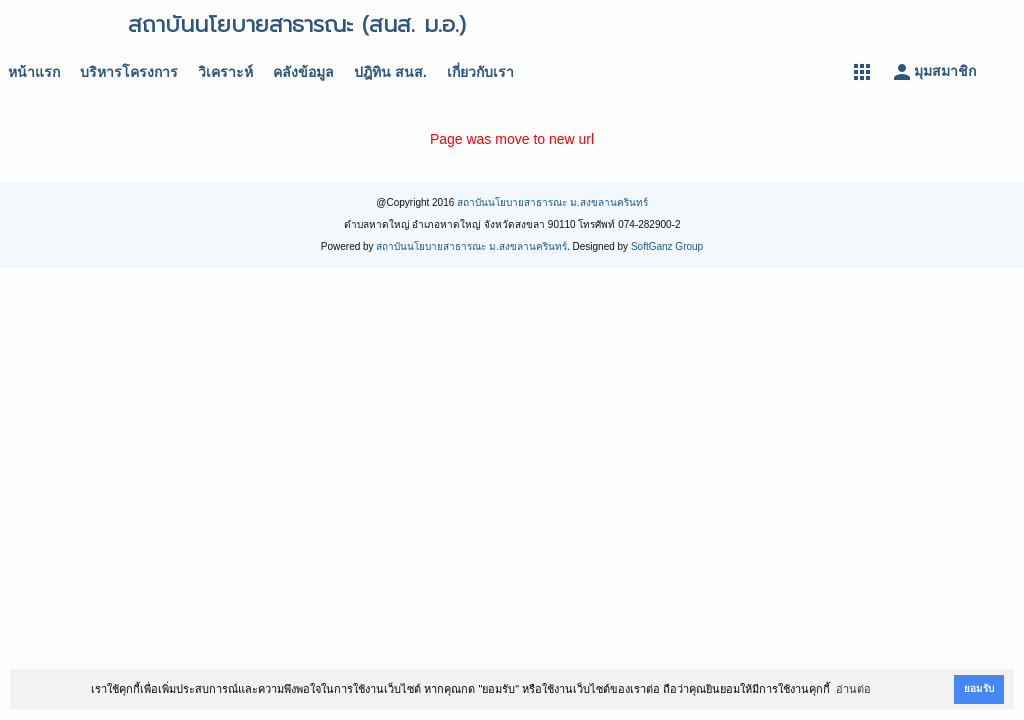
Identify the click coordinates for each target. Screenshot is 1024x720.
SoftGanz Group (667, 246)
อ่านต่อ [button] (853, 689)
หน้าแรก (34, 72)
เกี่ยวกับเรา (480, 72)
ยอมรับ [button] (979, 688)
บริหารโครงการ (129, 72)
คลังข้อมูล (303, 72)
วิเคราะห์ (225, 72)
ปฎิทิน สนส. (390, 72)
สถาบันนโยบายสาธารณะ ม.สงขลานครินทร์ (552, 202)
